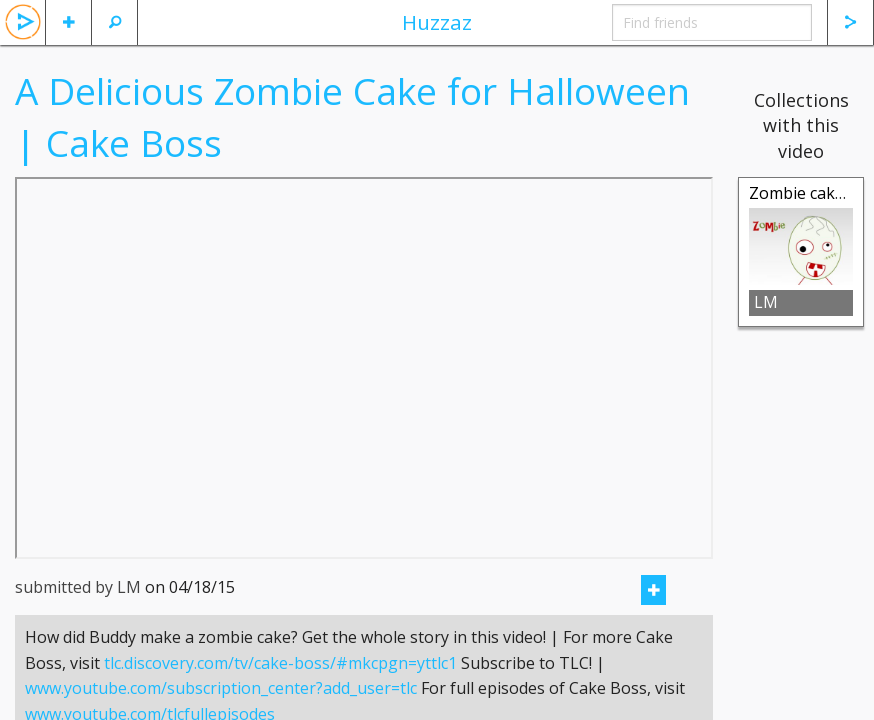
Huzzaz (437, 22)
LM (766, 302)
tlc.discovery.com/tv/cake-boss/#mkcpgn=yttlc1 (280, 688)
